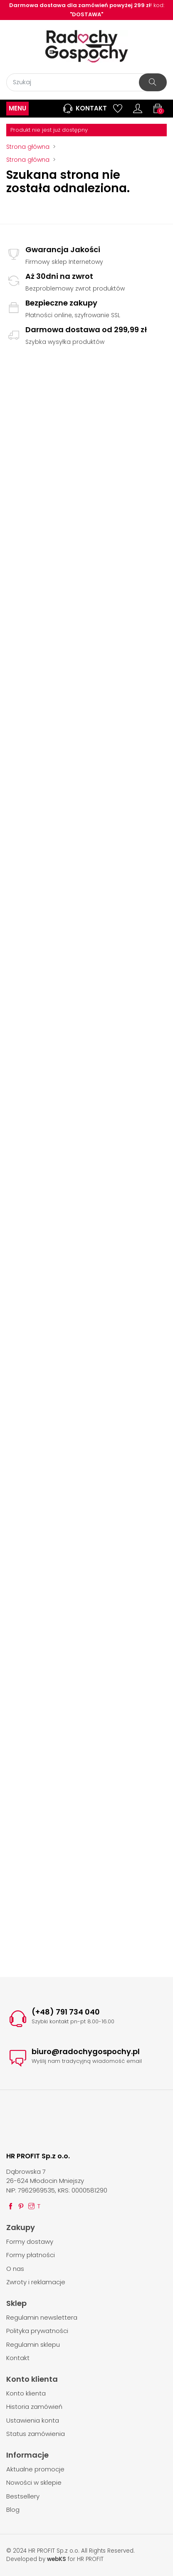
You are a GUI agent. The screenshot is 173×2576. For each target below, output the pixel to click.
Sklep (16, 2303)
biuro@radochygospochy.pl (86, 2051)
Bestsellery (23, 2496)
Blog (13, 2509)
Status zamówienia (35, 2433)
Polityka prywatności (37, 2330)
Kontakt (84, 108)
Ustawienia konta (32, 2420)
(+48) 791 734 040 (66, 2012)
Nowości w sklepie (34, 2482)
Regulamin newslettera (41, 2317)
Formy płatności (30, 2254)
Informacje (27, 2455)
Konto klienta (32, 2379)
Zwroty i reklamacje (35, 2282)
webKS (56, 2559)
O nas (15, 2268)
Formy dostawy (29, 2241)
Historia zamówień (34, 2406)
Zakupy (20, 2227)
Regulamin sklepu (33, 2344)
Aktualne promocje (35, 2469)
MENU (17, 108)
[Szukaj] (86, 82)
